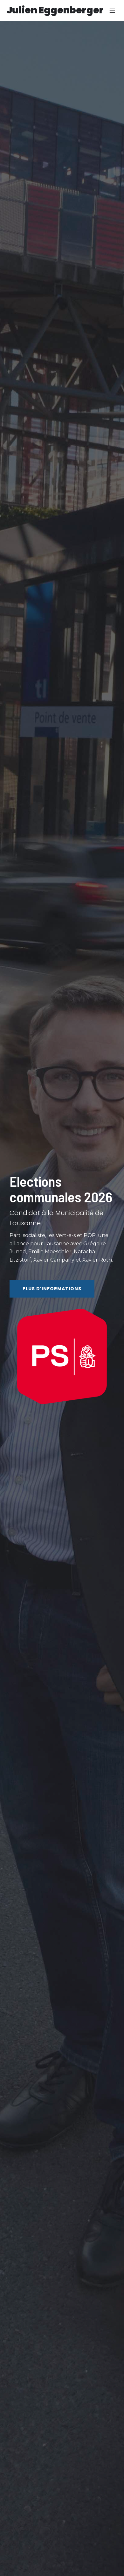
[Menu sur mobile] (112, 10)
